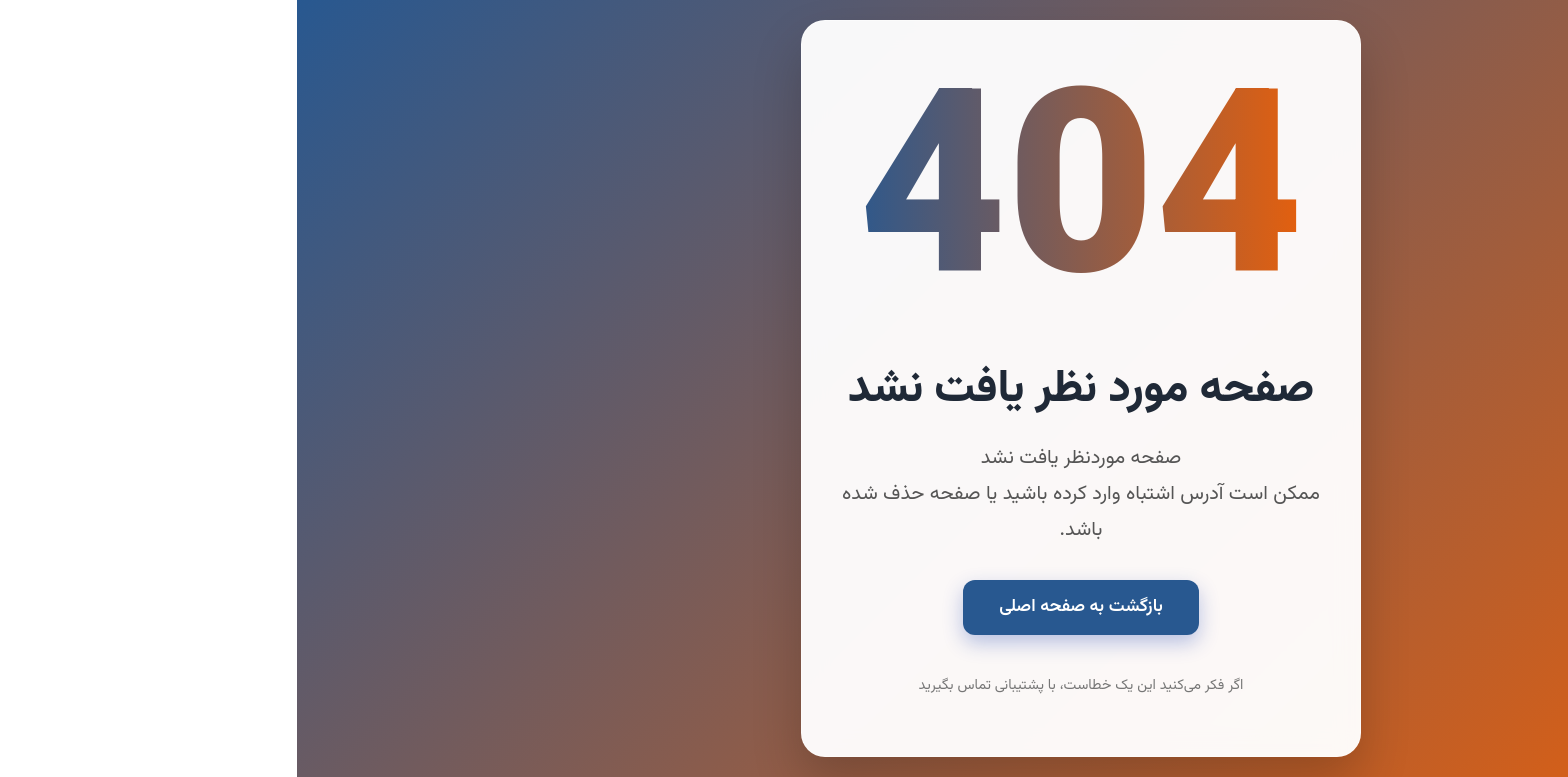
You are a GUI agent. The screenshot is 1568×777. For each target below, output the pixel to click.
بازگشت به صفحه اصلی (784, 606)
